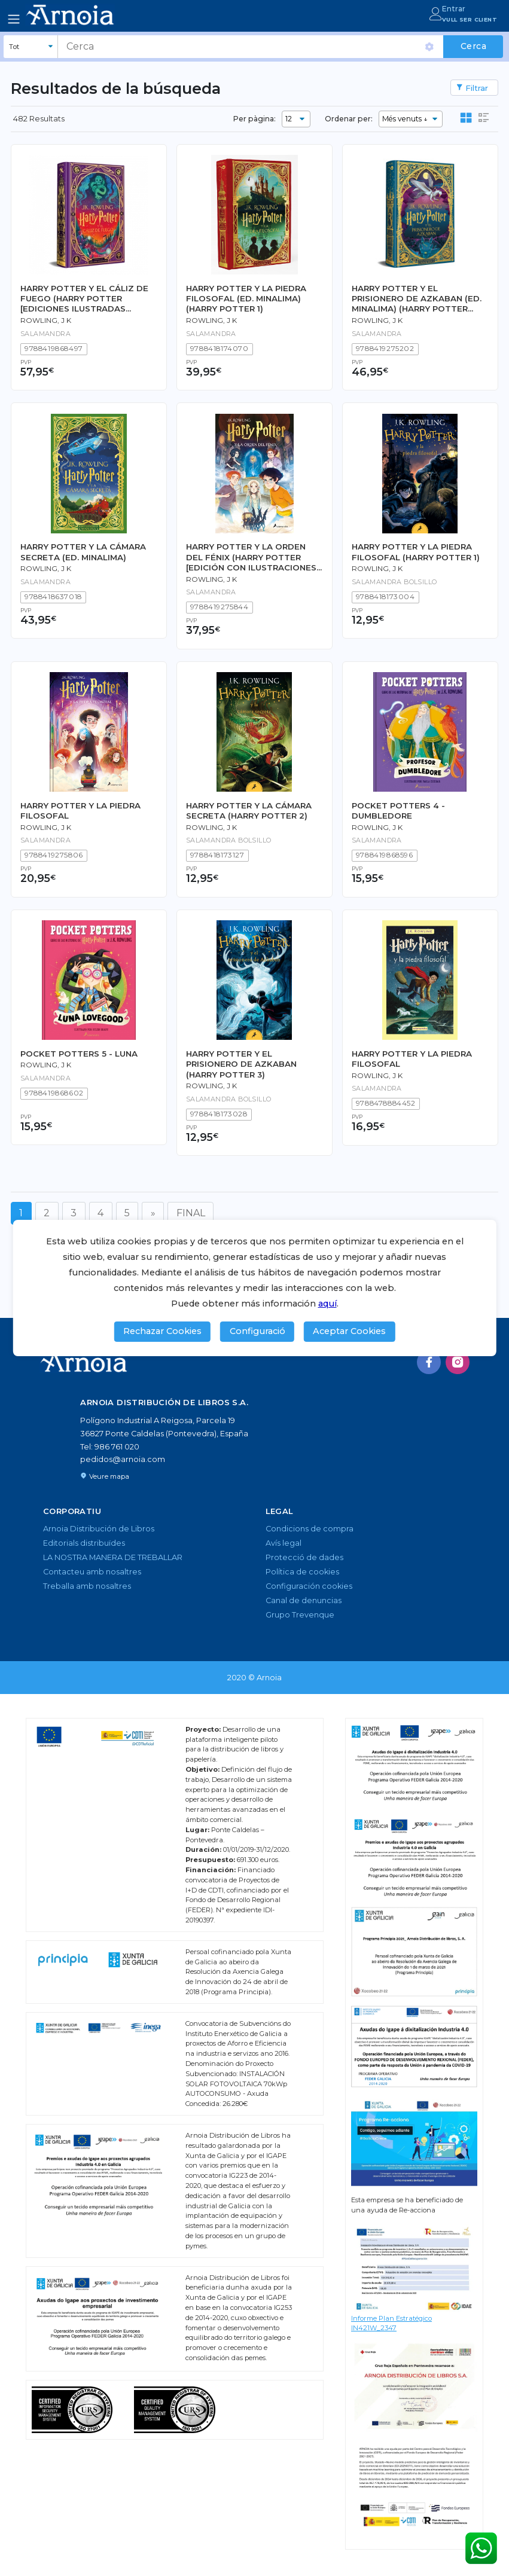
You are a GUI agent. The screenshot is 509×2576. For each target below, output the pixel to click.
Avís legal (283, 1543)
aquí (327, 1303)
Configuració (257, 1331)
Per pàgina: (254, 118)
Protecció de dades (304, 1557)
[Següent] (153, 1213)
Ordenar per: (349, 118)
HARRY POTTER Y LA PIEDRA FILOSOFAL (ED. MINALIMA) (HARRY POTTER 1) (246, 298)
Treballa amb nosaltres (87, 1586)
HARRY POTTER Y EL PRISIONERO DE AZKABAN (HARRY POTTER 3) (241, 1064)
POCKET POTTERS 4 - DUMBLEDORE (398, 810)
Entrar (453, 8)
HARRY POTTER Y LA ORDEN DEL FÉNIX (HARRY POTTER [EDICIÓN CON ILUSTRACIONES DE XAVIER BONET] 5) (251, 557)
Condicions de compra (309, 1528)
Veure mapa (104, 1476)
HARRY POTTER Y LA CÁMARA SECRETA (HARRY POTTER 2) (249, 810)
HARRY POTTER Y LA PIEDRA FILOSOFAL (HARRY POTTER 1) (416, 551)
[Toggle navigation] (14, 19)
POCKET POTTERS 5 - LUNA (79, 1053)
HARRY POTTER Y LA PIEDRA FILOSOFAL (80, 810)
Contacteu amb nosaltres (92, 1571)
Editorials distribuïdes (84, 1543)
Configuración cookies (309, 1586)
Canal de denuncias (304, 1600)
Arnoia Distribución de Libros (98, 1528)
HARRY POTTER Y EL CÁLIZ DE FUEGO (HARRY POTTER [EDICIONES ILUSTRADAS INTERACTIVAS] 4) (84, 299)
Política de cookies (302, 1571)
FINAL (190, 1213)
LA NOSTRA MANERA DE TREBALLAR (112, 1557)
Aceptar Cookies (349, 1331)
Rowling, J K (45, 320)
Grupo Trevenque (300, 1614)
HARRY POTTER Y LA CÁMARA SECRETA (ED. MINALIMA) (83, 551)
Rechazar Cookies (162, 1331)
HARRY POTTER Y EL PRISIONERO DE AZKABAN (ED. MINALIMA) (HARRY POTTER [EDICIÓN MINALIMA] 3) (416, 299)
